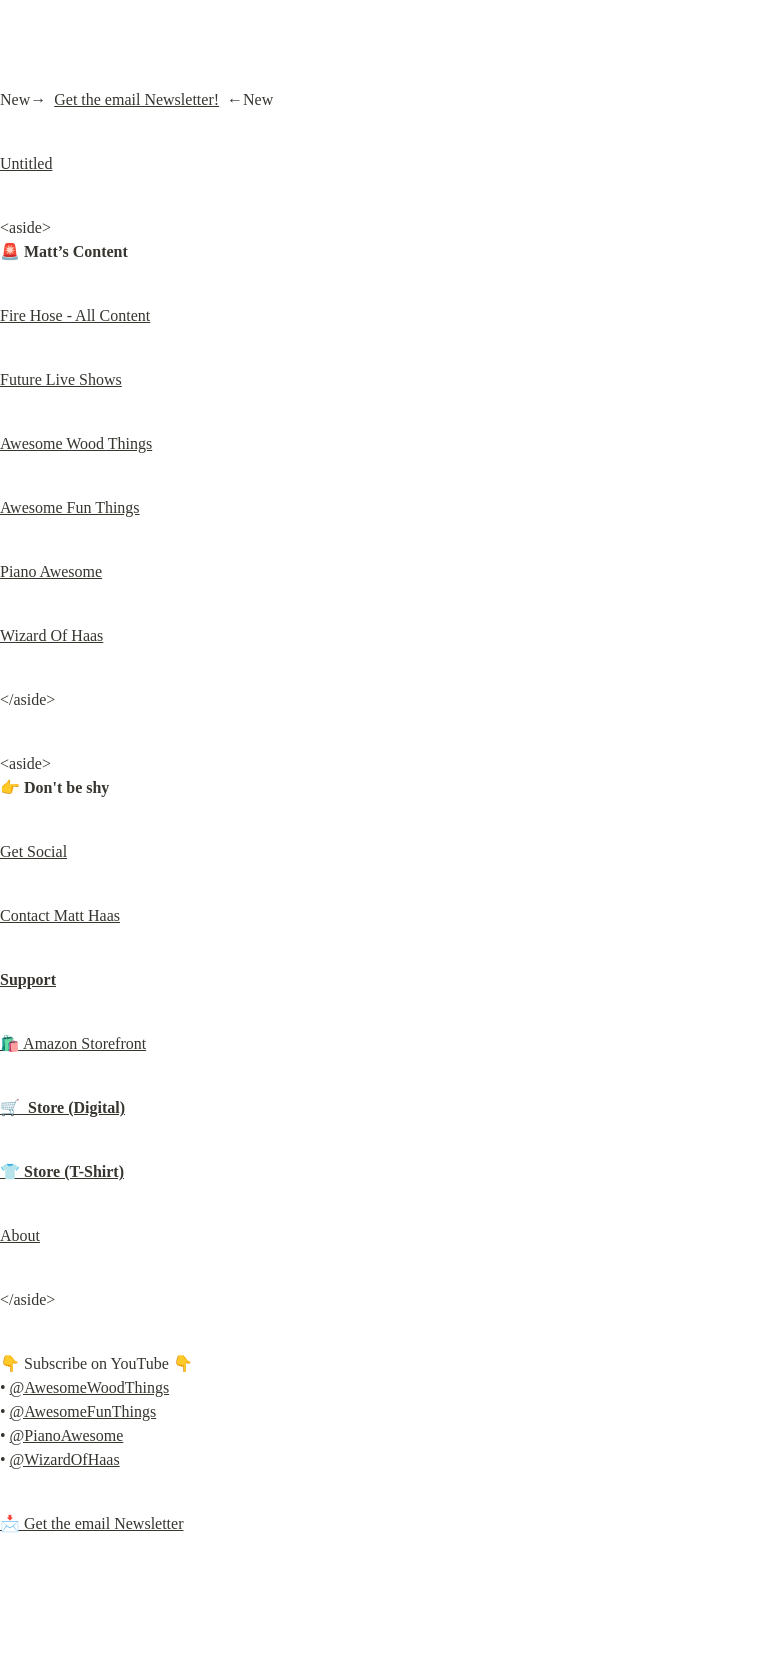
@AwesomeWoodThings (90, 1387)
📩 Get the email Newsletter (92, 1523)
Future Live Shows (61, 379)
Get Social (33, 851)
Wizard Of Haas (51, 635)
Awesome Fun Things (70, 507)
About (20, 1235)
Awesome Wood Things (76, 443)
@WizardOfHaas (65, 1459)
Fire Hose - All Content (75, 315)
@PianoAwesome (67, 1435)
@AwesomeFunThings (83, 1411)
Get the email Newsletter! (136, 99)
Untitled (26, 163)
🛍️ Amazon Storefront (73, 1043)
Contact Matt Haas (60, 915)
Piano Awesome (51, 571)
